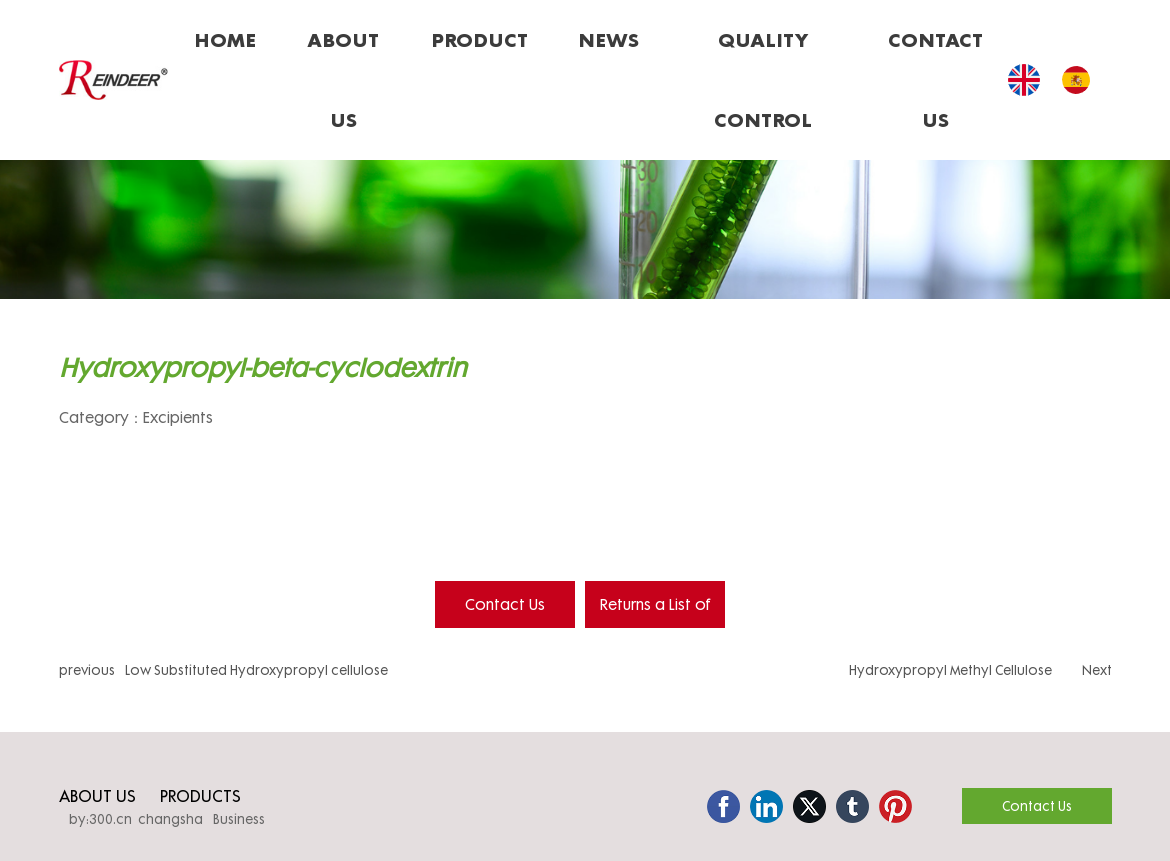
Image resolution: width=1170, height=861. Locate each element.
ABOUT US (97, 795)
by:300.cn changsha (136, 819)
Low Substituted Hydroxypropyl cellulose (256, 670)
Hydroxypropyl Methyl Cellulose (950, 670)
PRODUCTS (200, 795)
